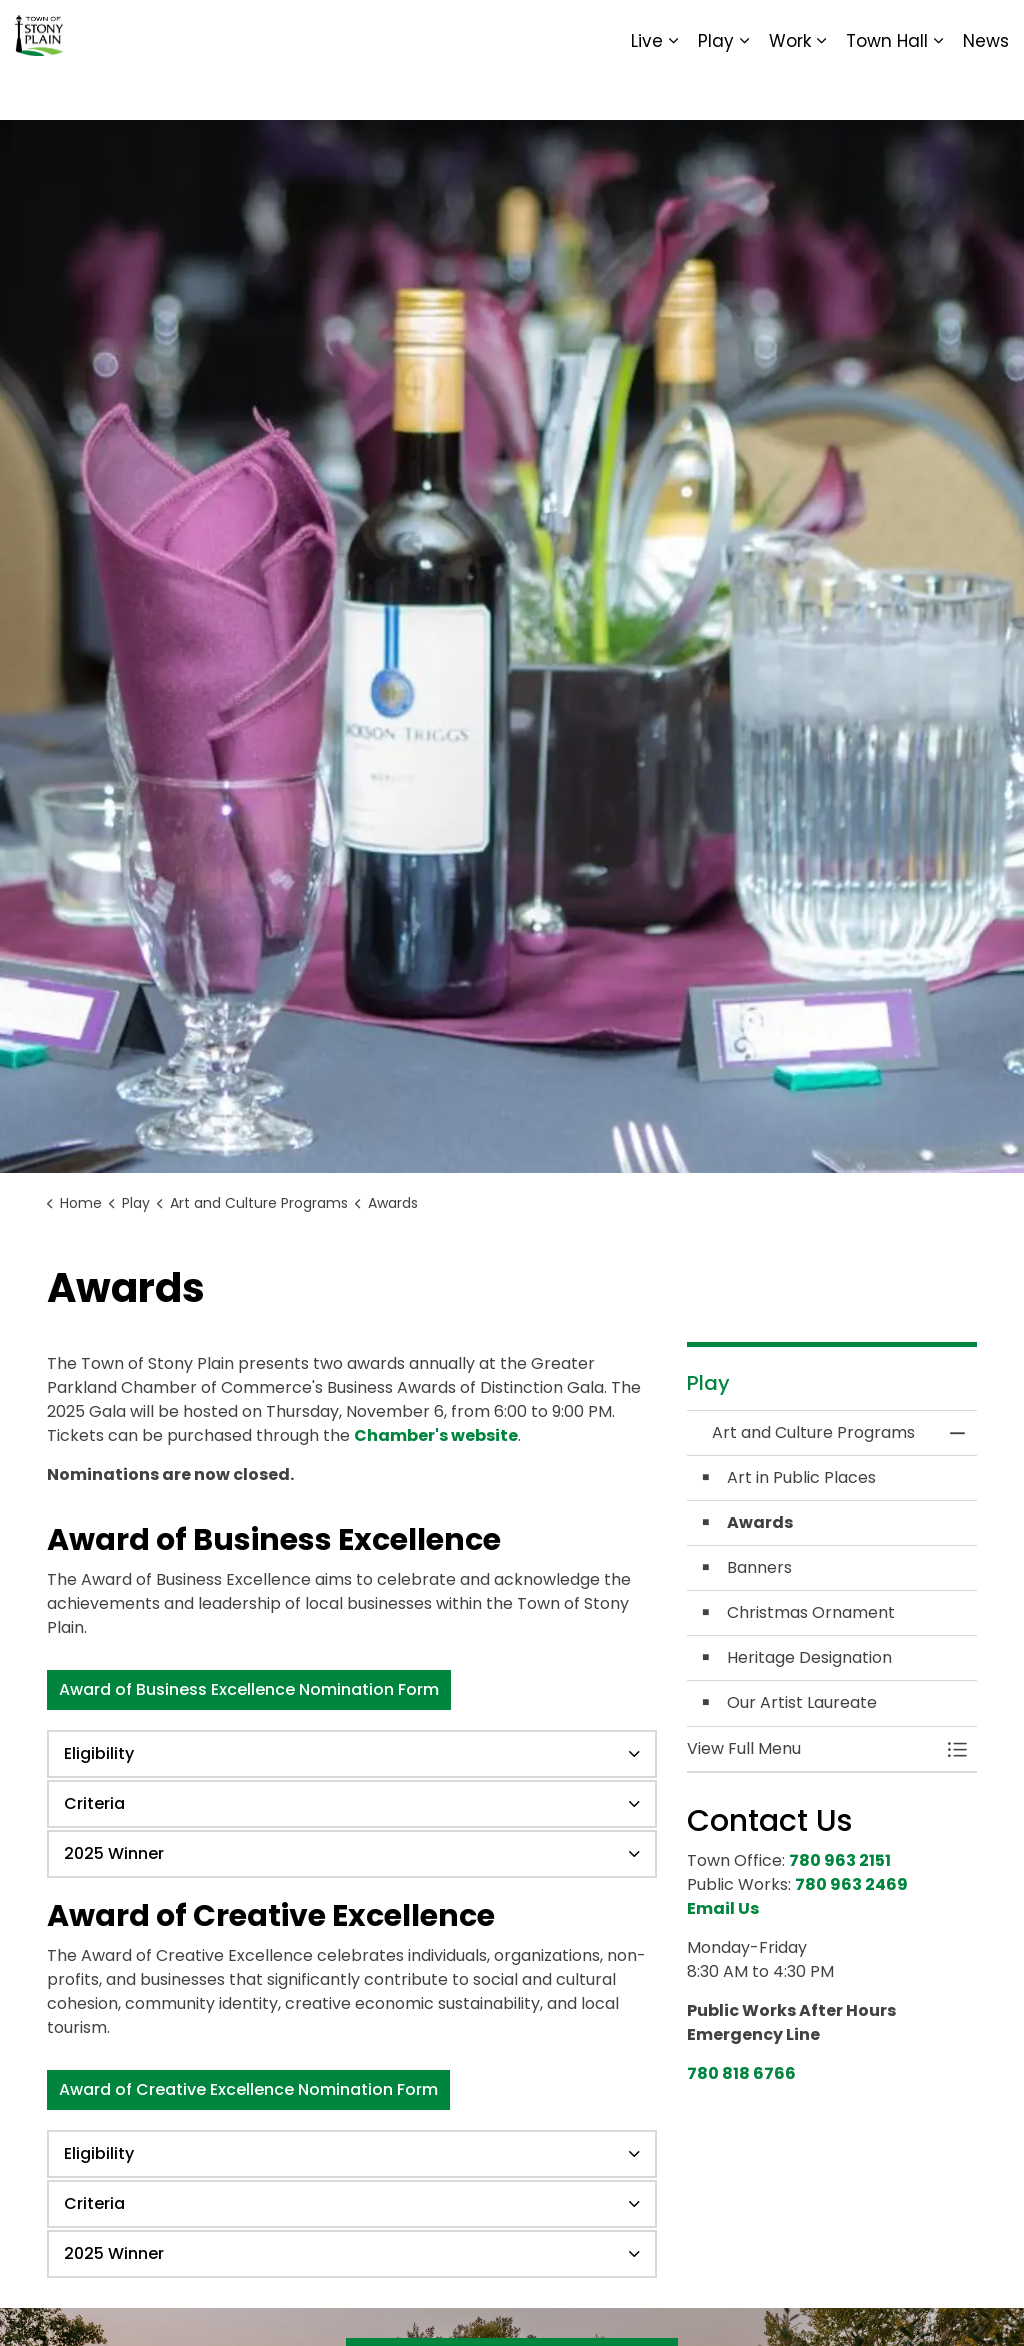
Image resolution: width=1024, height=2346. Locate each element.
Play (716, 90)
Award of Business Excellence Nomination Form (249, 1690)
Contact (764, 30)
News (986, 90)
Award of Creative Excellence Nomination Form (248, 2090)
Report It (843, 30)
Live (647, 90)
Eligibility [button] (99, 1753)
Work (790, 90)
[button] (812, 1749)
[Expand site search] (989, 30)
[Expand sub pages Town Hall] (938, 90)
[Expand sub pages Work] (821, 90)
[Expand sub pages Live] (673, 90)
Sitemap (922, 30)
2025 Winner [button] (114, 1853)
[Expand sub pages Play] (744, 90)
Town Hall (887, 90)
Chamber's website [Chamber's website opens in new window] (436, 1435)
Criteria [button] (94, 1803)
